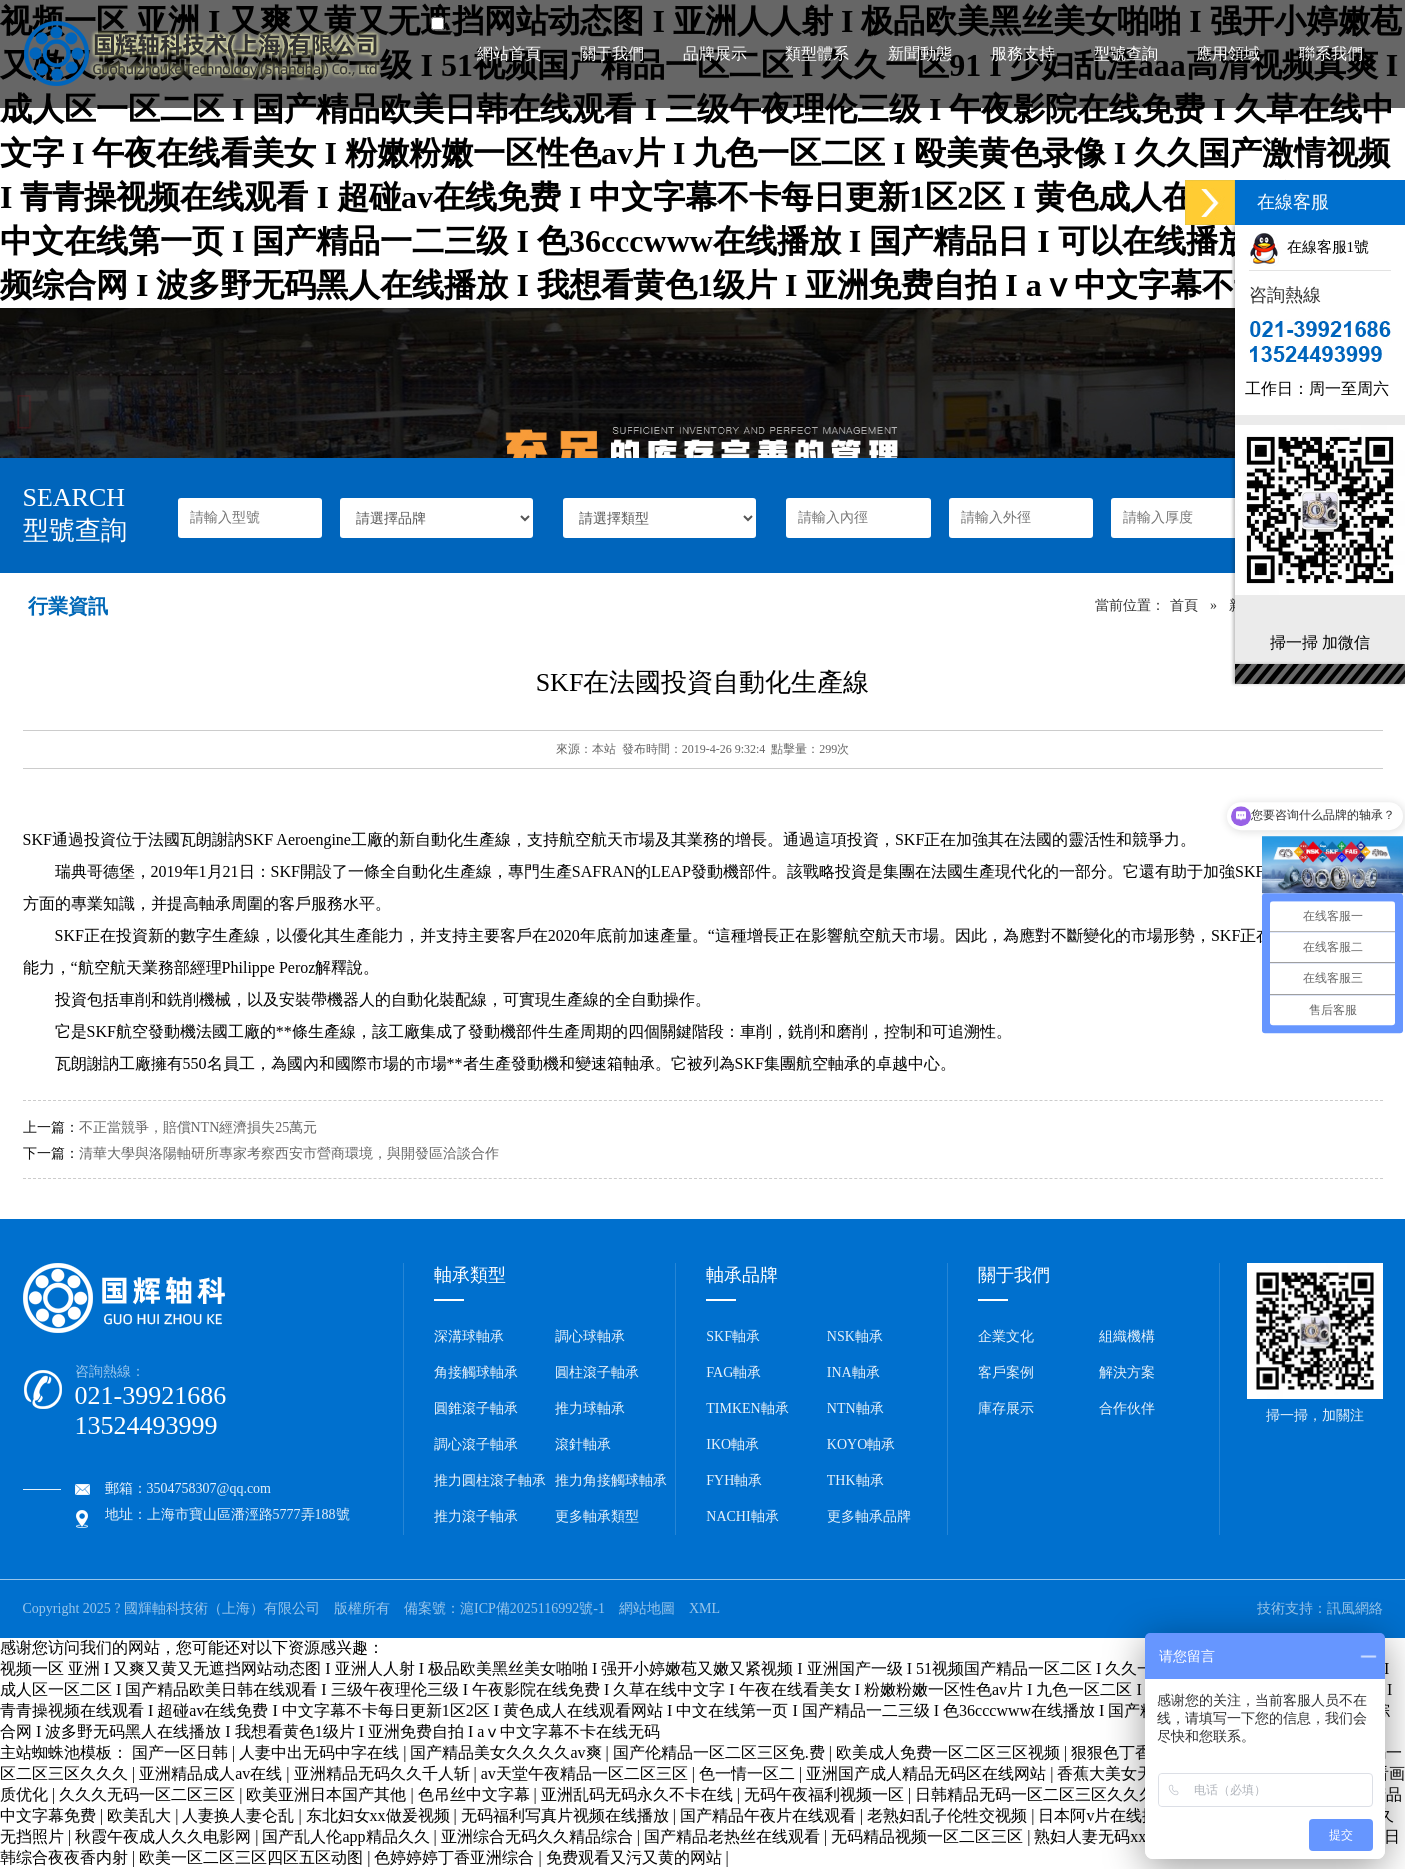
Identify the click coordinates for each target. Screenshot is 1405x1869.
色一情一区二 (749, 1773)
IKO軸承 (732, 1444)
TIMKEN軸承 (747, 1408)
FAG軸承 (733, 1372)
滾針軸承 (583, 1444)
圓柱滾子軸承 (597, 1372)
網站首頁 (509, 53)
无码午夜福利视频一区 (826, 1794)
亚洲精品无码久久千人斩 (384, 1773)
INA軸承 (853, 1372)
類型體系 (817, 53)
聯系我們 (1331, 53)
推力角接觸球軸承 (611, 1480)
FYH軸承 (734, 1480)
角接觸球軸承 (476, 1372)
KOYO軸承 (861, 1444)
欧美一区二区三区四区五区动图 (253, 1857)
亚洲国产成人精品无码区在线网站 (928, 1773)
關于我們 (612, 53)
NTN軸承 (855, 1408)
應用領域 (1228, 53)
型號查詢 (1126, 53)
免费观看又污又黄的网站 (636, 1857)
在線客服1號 (1309, 247)
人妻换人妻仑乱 (240, 1815)
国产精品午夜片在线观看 (770, 1815)
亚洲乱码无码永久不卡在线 (639, 1794)
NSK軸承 (855, 1336)
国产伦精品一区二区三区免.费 (721, 1752)
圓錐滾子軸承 (476, 1408)
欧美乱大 (141, 1815)
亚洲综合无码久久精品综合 (539, 1836)
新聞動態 (920, 53)
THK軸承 (855, 1480)
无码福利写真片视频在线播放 (567, 1815)
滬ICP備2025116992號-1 (532, 1608)
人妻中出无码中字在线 (321, 1752)
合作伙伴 (1127, 1408)
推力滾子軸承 (476, 1516)
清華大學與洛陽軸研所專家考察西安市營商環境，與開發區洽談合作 (289, 1153)
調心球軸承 (590, 1336)
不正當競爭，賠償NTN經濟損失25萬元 (198, 1127)
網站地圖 (647, 1608)
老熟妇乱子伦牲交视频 (949, 1815)
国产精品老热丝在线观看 (734, 1836)
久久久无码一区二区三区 (149, 1794)
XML (704, 1608)
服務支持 (1023, 53)
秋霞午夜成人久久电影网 (165, 1836)
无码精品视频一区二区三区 (929, 1836)
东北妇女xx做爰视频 (380, 1815)
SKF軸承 (733, 1336)
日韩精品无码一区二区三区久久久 (1037, 1794)
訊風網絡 (1355, 1608)
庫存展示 (1006, 1408)
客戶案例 (1006, 1372)
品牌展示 (715, 53)
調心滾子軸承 (476, 1444)
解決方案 (1127, 1372)
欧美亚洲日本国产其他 (328, 1794)
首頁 (1184, 605)
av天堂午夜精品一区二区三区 (586, 1773)
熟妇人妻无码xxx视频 (1112, 1836)
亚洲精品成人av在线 (212, 1773)
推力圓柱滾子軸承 (490, 1480)
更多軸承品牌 (869, 1516)
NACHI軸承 (742, 1516)
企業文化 (1006, 1336)
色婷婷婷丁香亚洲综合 (456, 1857)
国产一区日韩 (182, 1752)
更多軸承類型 (597, 1516)
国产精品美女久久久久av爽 (507, 1752)
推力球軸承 (590, 1408)
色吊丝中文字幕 (476, 1794)
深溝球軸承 (469, 1336)
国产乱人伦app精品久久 (347, 1836)
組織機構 (1127, 1336)
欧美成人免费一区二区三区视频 (950, 1752)
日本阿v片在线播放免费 (1124, 1815)
